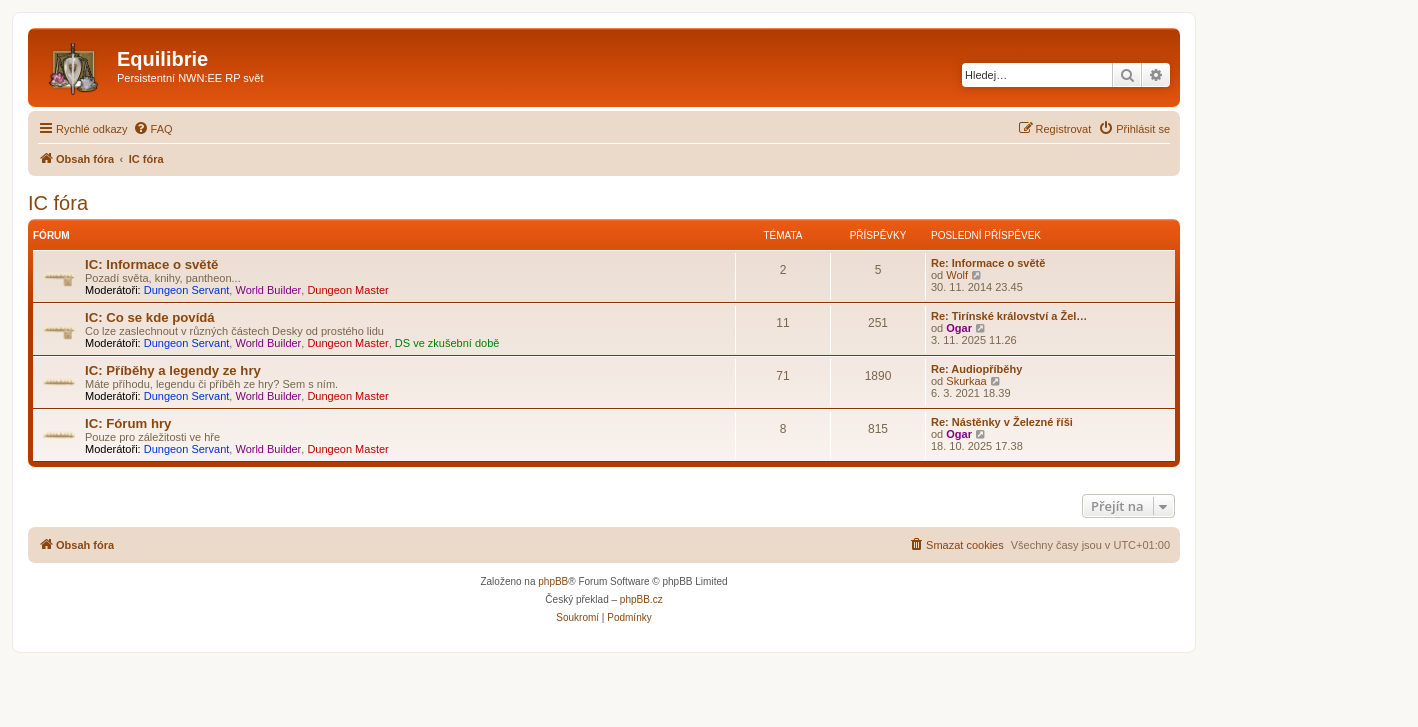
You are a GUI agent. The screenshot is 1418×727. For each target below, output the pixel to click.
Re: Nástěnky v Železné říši (1002, 422)
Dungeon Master (347, 290)
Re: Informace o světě (988, 263)
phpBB (553, 581)
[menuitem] (153, 129)
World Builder (268, 290)
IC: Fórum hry (128, 423)
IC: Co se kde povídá (150, 317)
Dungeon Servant (187, 290)
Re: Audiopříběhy (976, 369)
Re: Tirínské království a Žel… (1009, 316)
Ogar (959, 328)
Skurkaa (966, 381)
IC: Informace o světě (151, 264)
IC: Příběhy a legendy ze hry (173, 370)
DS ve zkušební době (447, 343)
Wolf (957, 275)
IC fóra (58, 203)
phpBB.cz (641, 599)
